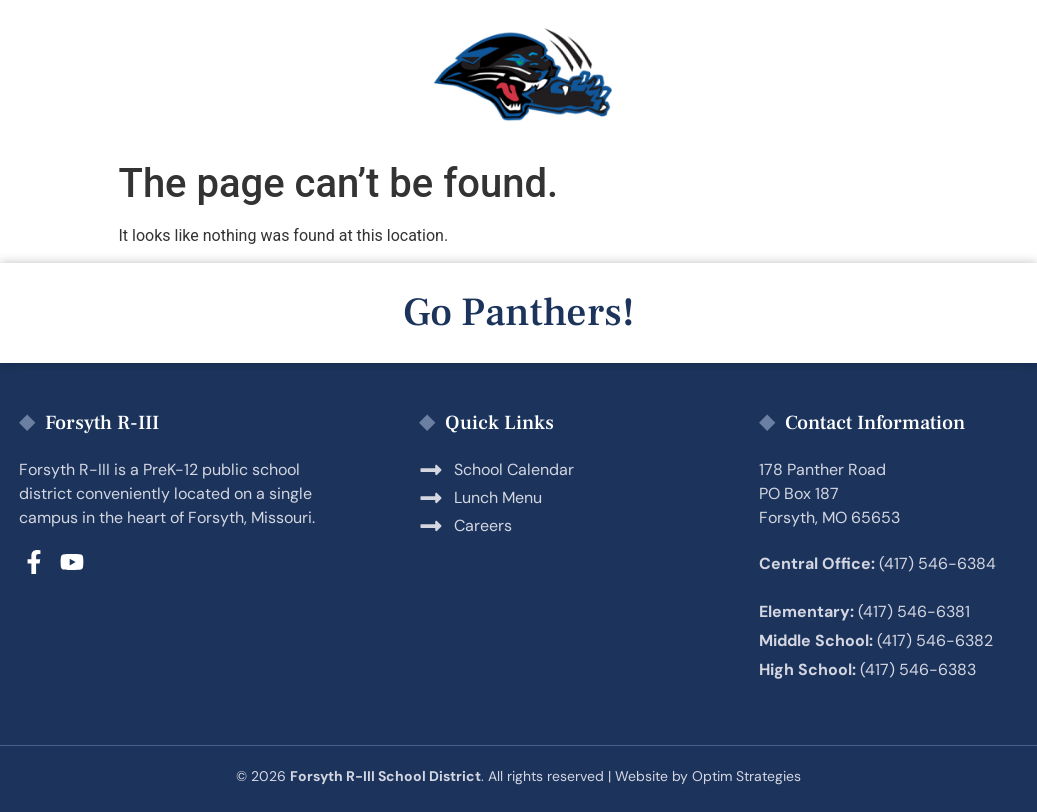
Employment (717, 76)
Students (344, 76)
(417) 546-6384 (937, 563)
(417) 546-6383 (918, 669)
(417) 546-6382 (935, 640)
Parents (186, 76)
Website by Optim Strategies (708, 776)
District (889, 76)
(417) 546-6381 (914, 611)
